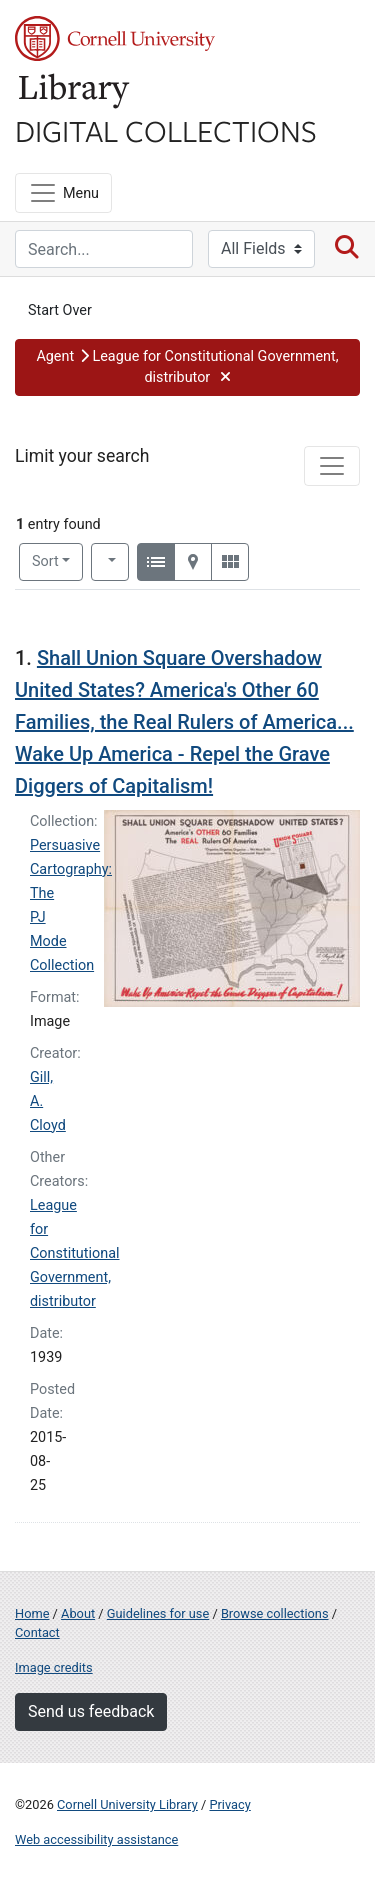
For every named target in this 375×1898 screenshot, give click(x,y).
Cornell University (115, 38)
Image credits (54, 1667)
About (78, 1613)
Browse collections (275, 1613)
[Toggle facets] (332, 466)
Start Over (60, 310)
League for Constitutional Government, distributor (75, 1253)
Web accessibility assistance (96, 1839)
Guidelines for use (158, 1613)
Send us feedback (91, 1711)
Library (75, 91)
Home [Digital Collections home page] (32, 1613)
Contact (37, 1632)
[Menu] (63, 193)
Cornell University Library (127, 1804)
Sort (45, 561)
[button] (187, 367)
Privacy (229, 1804)
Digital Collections (166, 130)
